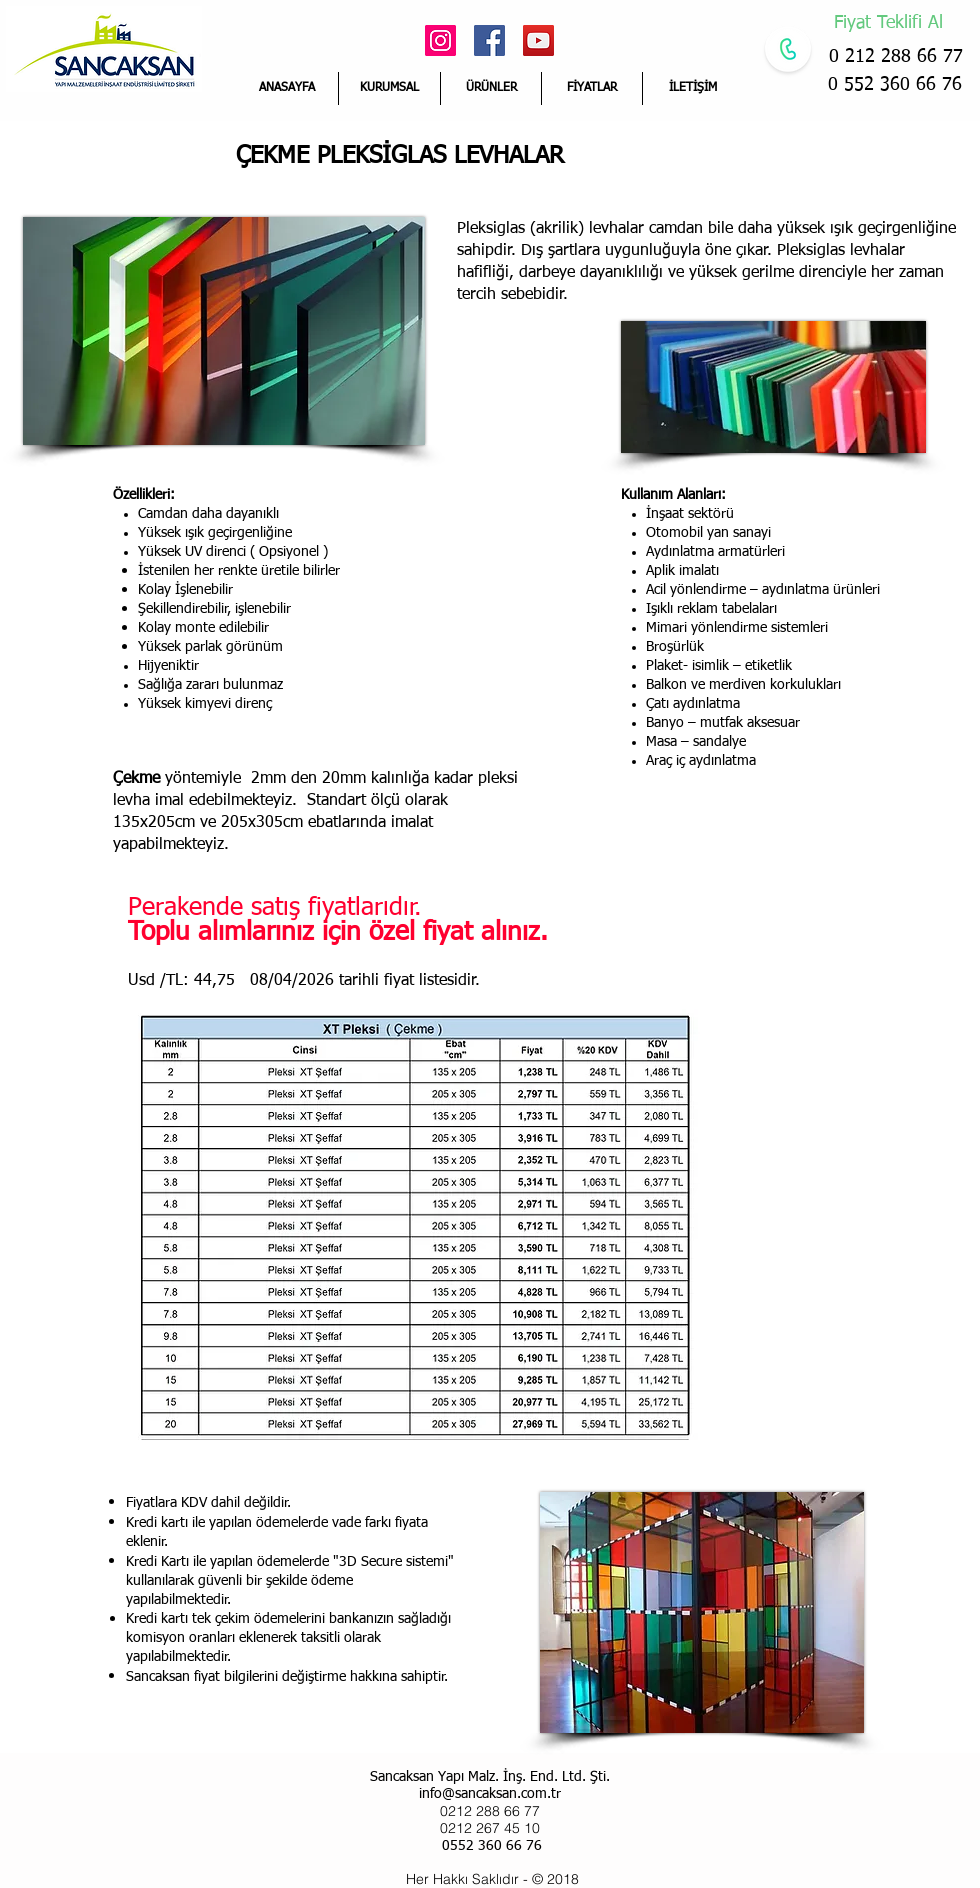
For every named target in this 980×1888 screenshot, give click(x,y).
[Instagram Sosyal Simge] (440, 40)
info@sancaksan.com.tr (490, 1794)
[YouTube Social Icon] (538, 40)
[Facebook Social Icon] (489, 40)
